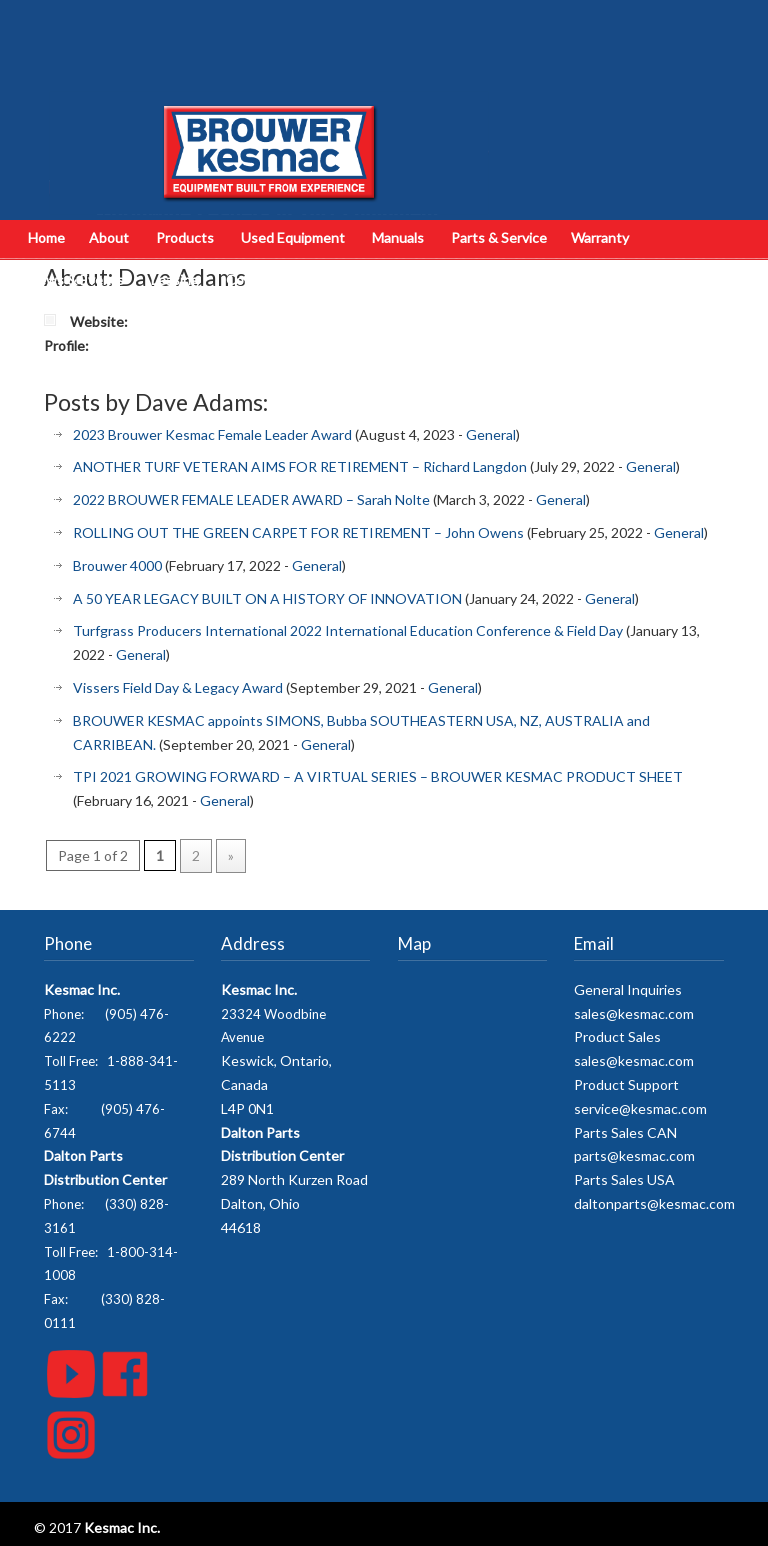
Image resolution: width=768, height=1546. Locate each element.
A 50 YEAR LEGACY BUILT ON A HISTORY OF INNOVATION (267, 598)
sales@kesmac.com (634, 1013)
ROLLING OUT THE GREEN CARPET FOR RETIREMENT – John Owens (298, 532)
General (491, 434)
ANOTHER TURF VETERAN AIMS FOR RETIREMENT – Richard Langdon (300, 466)
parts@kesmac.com (634, 1155)
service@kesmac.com (640, 1108)
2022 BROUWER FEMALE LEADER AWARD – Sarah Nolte (251, 499)
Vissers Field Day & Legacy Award (178, 687)
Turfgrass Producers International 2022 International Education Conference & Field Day (348, 630)
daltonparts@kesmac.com (654, 1203)
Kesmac (269, 115)
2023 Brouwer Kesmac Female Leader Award (212, 434)
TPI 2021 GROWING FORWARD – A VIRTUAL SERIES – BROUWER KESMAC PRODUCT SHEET (378, 776)
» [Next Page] (231, 855)
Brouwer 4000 (117, 565)
